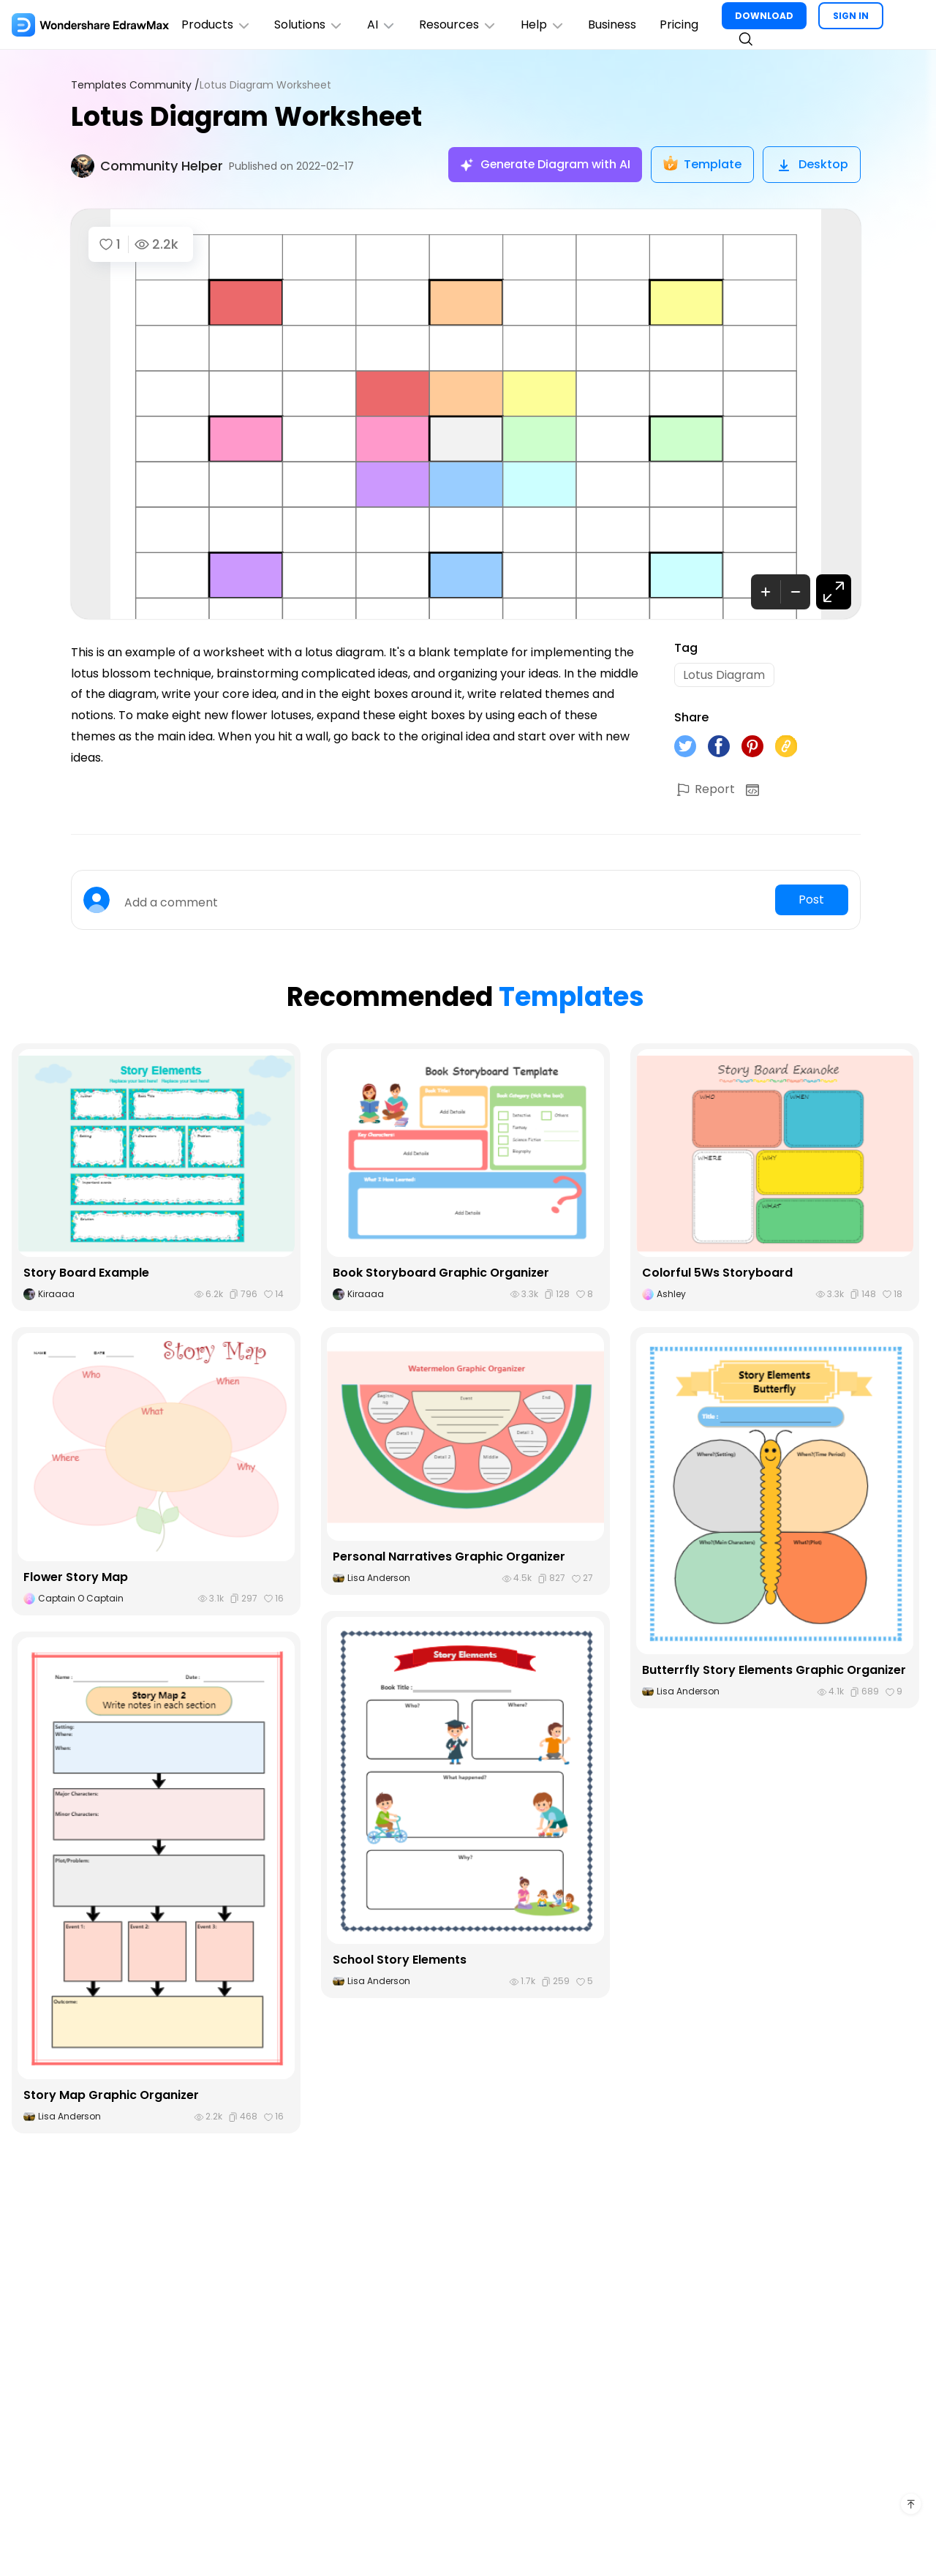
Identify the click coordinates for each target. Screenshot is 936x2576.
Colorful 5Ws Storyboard (717, 1273)
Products (216, 24)
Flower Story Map (76, 1577)
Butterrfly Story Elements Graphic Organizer (774, 1670)
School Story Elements (400, 1960)
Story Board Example (86, 1273)
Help (544, 24)
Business (614, 24)
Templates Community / (135, 85)
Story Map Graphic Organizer (111, 2095)
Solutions (309, 24)
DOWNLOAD (766, 16)
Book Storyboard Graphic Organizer (441, 1273)
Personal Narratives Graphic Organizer (449, 1557)
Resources (459, 24)
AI (382, 24)
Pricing (681, 24)
